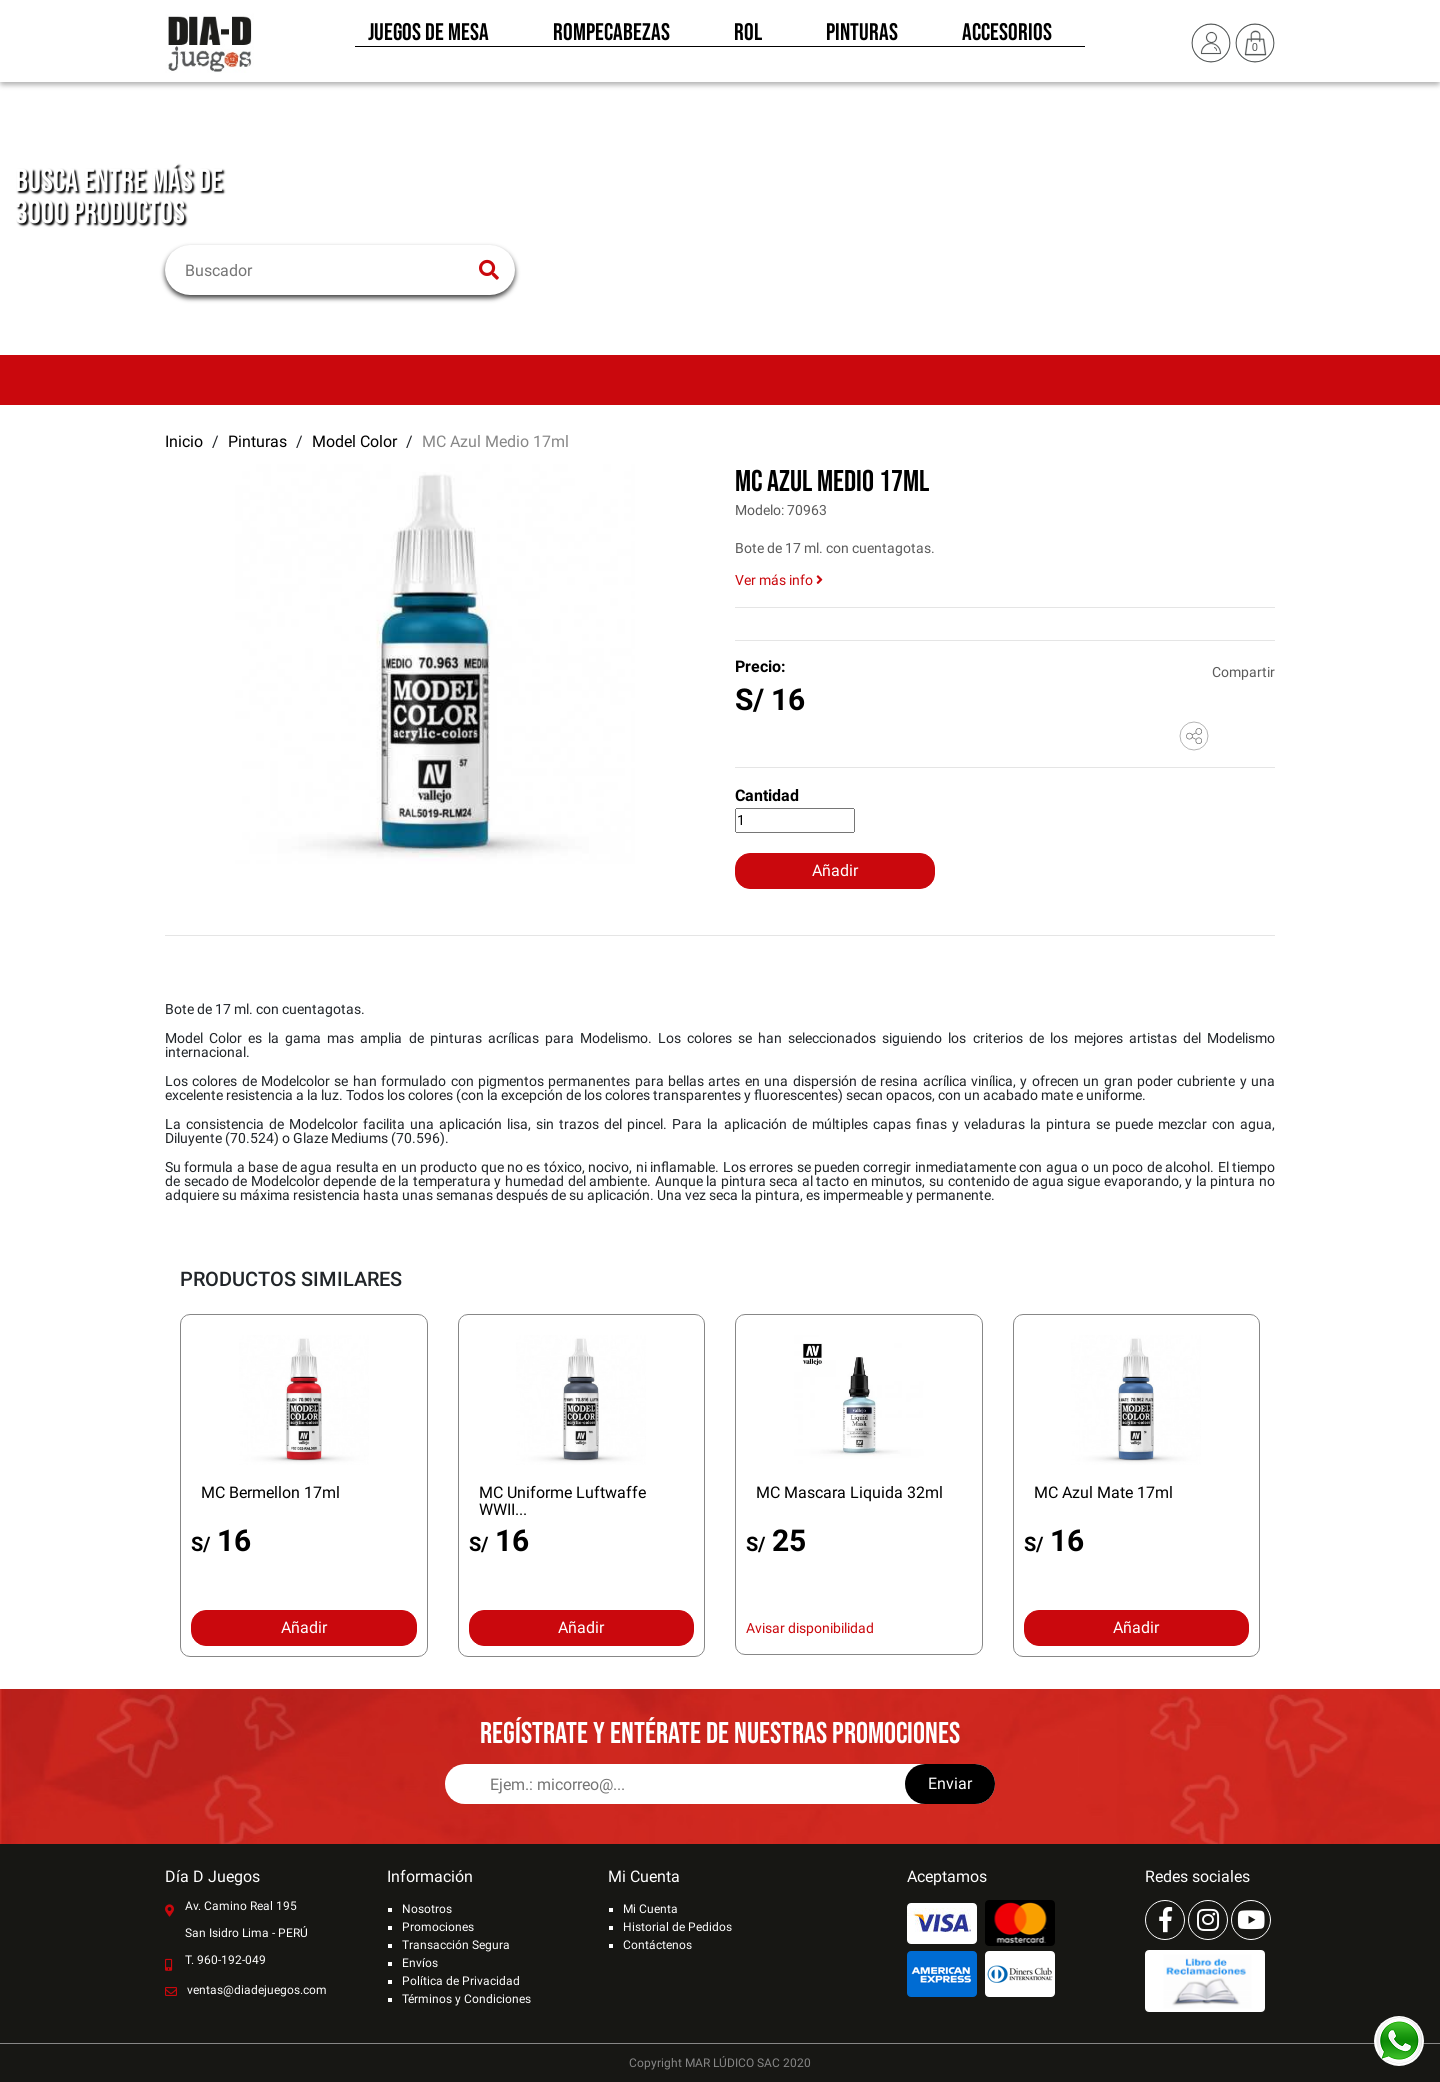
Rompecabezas (611, 38)
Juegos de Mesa (428, 38)
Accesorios (1007, 38)
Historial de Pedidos (677, 1927)
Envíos (420, 1963)
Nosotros (427, 1909)
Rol (748, 38)
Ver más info (779, 580)
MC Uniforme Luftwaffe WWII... (562, 1501)
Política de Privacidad (461, 1981)
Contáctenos (657, 1945)
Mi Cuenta (650, 1909)
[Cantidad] (795, 820)
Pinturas (862, 38)
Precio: (760, 666)
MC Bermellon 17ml (270, 1492)
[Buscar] (327, 270)
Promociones (438, 1927)
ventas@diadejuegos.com (257, 1990)
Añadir (835, 870)
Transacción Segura (456, 1945)
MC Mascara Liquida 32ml (849, 1492)
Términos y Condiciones (466, 1999)
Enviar (950, 1783)
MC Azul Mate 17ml (1103, 1492)
